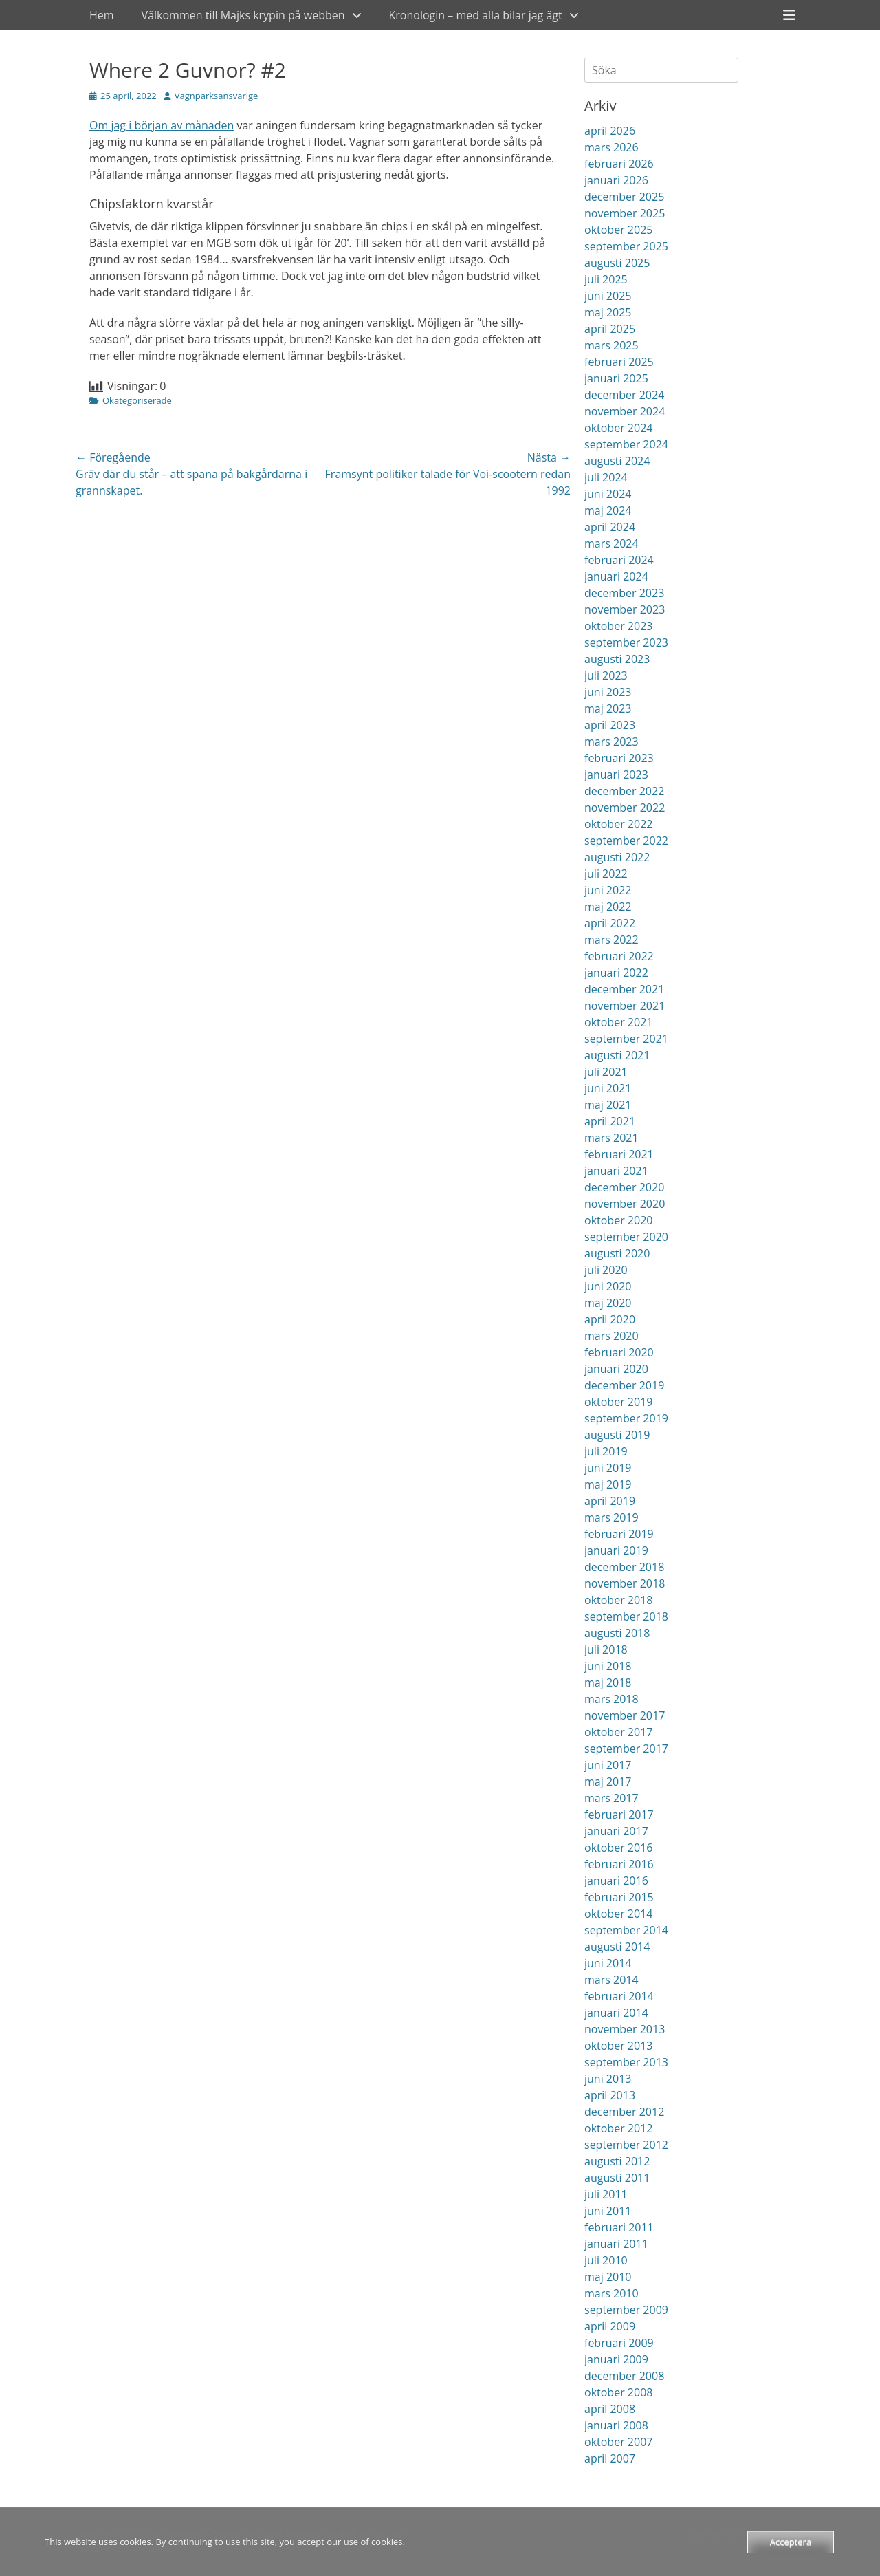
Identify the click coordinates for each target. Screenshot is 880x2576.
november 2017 (624, 1715)
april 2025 (609, 328)
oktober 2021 (618, 1022)
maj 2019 (608, 1484)
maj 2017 (608, 1781)
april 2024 (609, 526)
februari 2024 (619, 559)
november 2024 (624, 411)
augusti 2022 (617, 857)
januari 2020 (616, 1368)
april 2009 (609, 2326)
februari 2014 (619, 1996)
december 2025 (624, 196)
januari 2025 (616, 378)
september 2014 (626, 1930)
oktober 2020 (618, 1220)
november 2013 (624, 2029)
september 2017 (626, 1748)
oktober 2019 (618, 1401)
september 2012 (626, 2144)
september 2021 (626, 1038)
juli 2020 (606, 1269)
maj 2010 (608, 2276)
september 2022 (626, 840)
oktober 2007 (618, 2441)
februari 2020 (619, 1352)
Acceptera (790, 2541)
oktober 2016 (618, 1847)
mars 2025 (611, 345)
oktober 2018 (618, 1600)
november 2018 (624, 1583)
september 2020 (626, 1236)
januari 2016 (616, 1880)
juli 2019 (606, 1451)
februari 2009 (619, 2342)
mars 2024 (611, 543)
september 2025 (626, 246)
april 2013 (609, 2095)
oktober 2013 (618, 2045)
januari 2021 (616, 1170)
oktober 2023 (618, 626)
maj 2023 (608, 708)
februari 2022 (619, 956)
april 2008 (609, 2408)
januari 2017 (616, 1831)
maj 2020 (608, 1302)
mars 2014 (611, 1979)
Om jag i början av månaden (161, 125)
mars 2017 (611, 1798)
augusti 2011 (617, 2177)
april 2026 (609, 130)
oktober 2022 (618, 824)
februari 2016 (619, 1864)
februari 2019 (619, 1533)
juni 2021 (607, 1088)
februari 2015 (619, 1897)
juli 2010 (606, 2260)
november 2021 (624, 1005)
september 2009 (626, 2309)
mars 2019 (611, 1517)
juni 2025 (607, 295)
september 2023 (626, 642)
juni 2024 (607, 493)
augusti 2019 (617, 1434)
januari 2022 (616, 972)
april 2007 (609, 2458)
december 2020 (624, 1187)
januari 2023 (616, 774)
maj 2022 (608, 906)
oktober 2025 (618, 229)
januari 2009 (616, 2359)
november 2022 (624, 807)
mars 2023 (611, 741)
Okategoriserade (137, 400)
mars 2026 (611, 147)
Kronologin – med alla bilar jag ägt (475, 15)
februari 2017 (619, 1814)
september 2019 (626, 1418)
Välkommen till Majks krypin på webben (243, 15)
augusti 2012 (617, 2161)
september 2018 (626, 1616)
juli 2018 (606, 1649)
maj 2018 (608, 1682)
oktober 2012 (618, 2128)
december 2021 (624, 989)
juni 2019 (607, 1467)
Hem (101, 15)
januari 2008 (616, 2425)
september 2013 (626, 2062)
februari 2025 (619, 361)
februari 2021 (619, 1154)
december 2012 (624, 2111)
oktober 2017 (618, 1732)
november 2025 (624, 213)
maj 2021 (608, 1104)
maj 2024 (608, 510)
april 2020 (609, 1319)
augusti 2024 (617, 460)
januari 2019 (616, 1550)
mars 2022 (611, 939)
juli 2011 (606, 2194)
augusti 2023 (617, 659)
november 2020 (624, 1203)
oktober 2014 (618, 1913)
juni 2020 (607, 1286)
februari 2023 (619, 758)
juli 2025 (606, 279)
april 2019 (609, 1500)
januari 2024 (616, 576)
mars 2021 (611, 1137)
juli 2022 (606, 873)
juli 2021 (606, 1071)
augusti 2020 (617, 1253)
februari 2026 (619, 163)
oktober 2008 (618, 2392)
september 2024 (626, 444)
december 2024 (624, 394)
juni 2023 (607, 692)
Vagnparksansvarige (216, 95)
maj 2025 (608, 312)
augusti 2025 (617, 262)
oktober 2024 (618, 427)
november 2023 (624, 609)
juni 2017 (607, 1765)
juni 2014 (607, 1963)
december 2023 (624, 592)
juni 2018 (607, 1666)
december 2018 (624, 1566)
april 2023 (609, 725)
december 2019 (624, 1385)
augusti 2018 (617, 1633)
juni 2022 (607, 890)
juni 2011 (607, 2210)
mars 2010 (611, 2293)
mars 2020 (611, 1335)
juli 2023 (606, 675)
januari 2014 (616, 2012)
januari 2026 (616, 180)
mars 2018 (611, 1699)
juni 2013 (607, 2078)
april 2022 (609, 923)
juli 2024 (606, 477)
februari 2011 (619, 2227)
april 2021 (609, 1121)
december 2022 (624, 791)
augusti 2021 (617, 1055)
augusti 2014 (617, 1946)
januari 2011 (616, 2243)
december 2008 (624, 2375)
